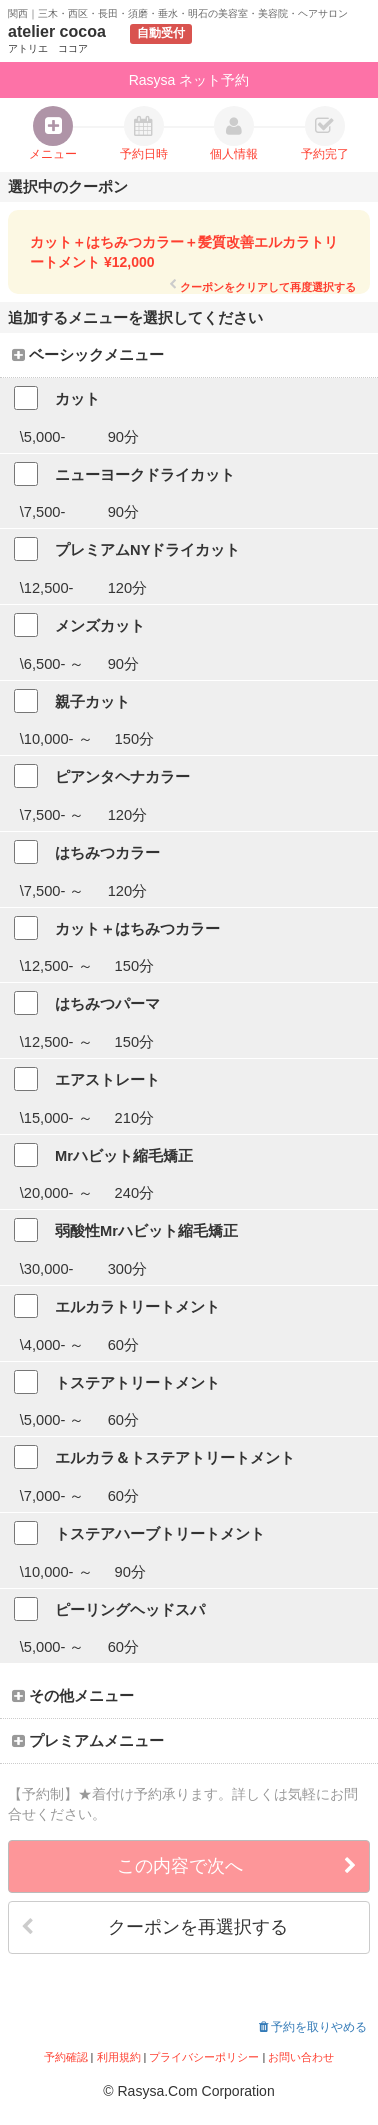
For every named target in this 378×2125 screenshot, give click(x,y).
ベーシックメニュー (88, 355)
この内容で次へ (237, 1866)
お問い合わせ (301, 2057)
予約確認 (66, 2057)
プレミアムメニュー (88, 1741)
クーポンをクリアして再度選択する (262, 286)
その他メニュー (73, 1696)
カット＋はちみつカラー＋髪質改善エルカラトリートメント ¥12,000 (184, 252)
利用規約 (119, 2057)
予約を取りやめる (313, 2027)
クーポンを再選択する (154, 1927)
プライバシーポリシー (204, 2057)
